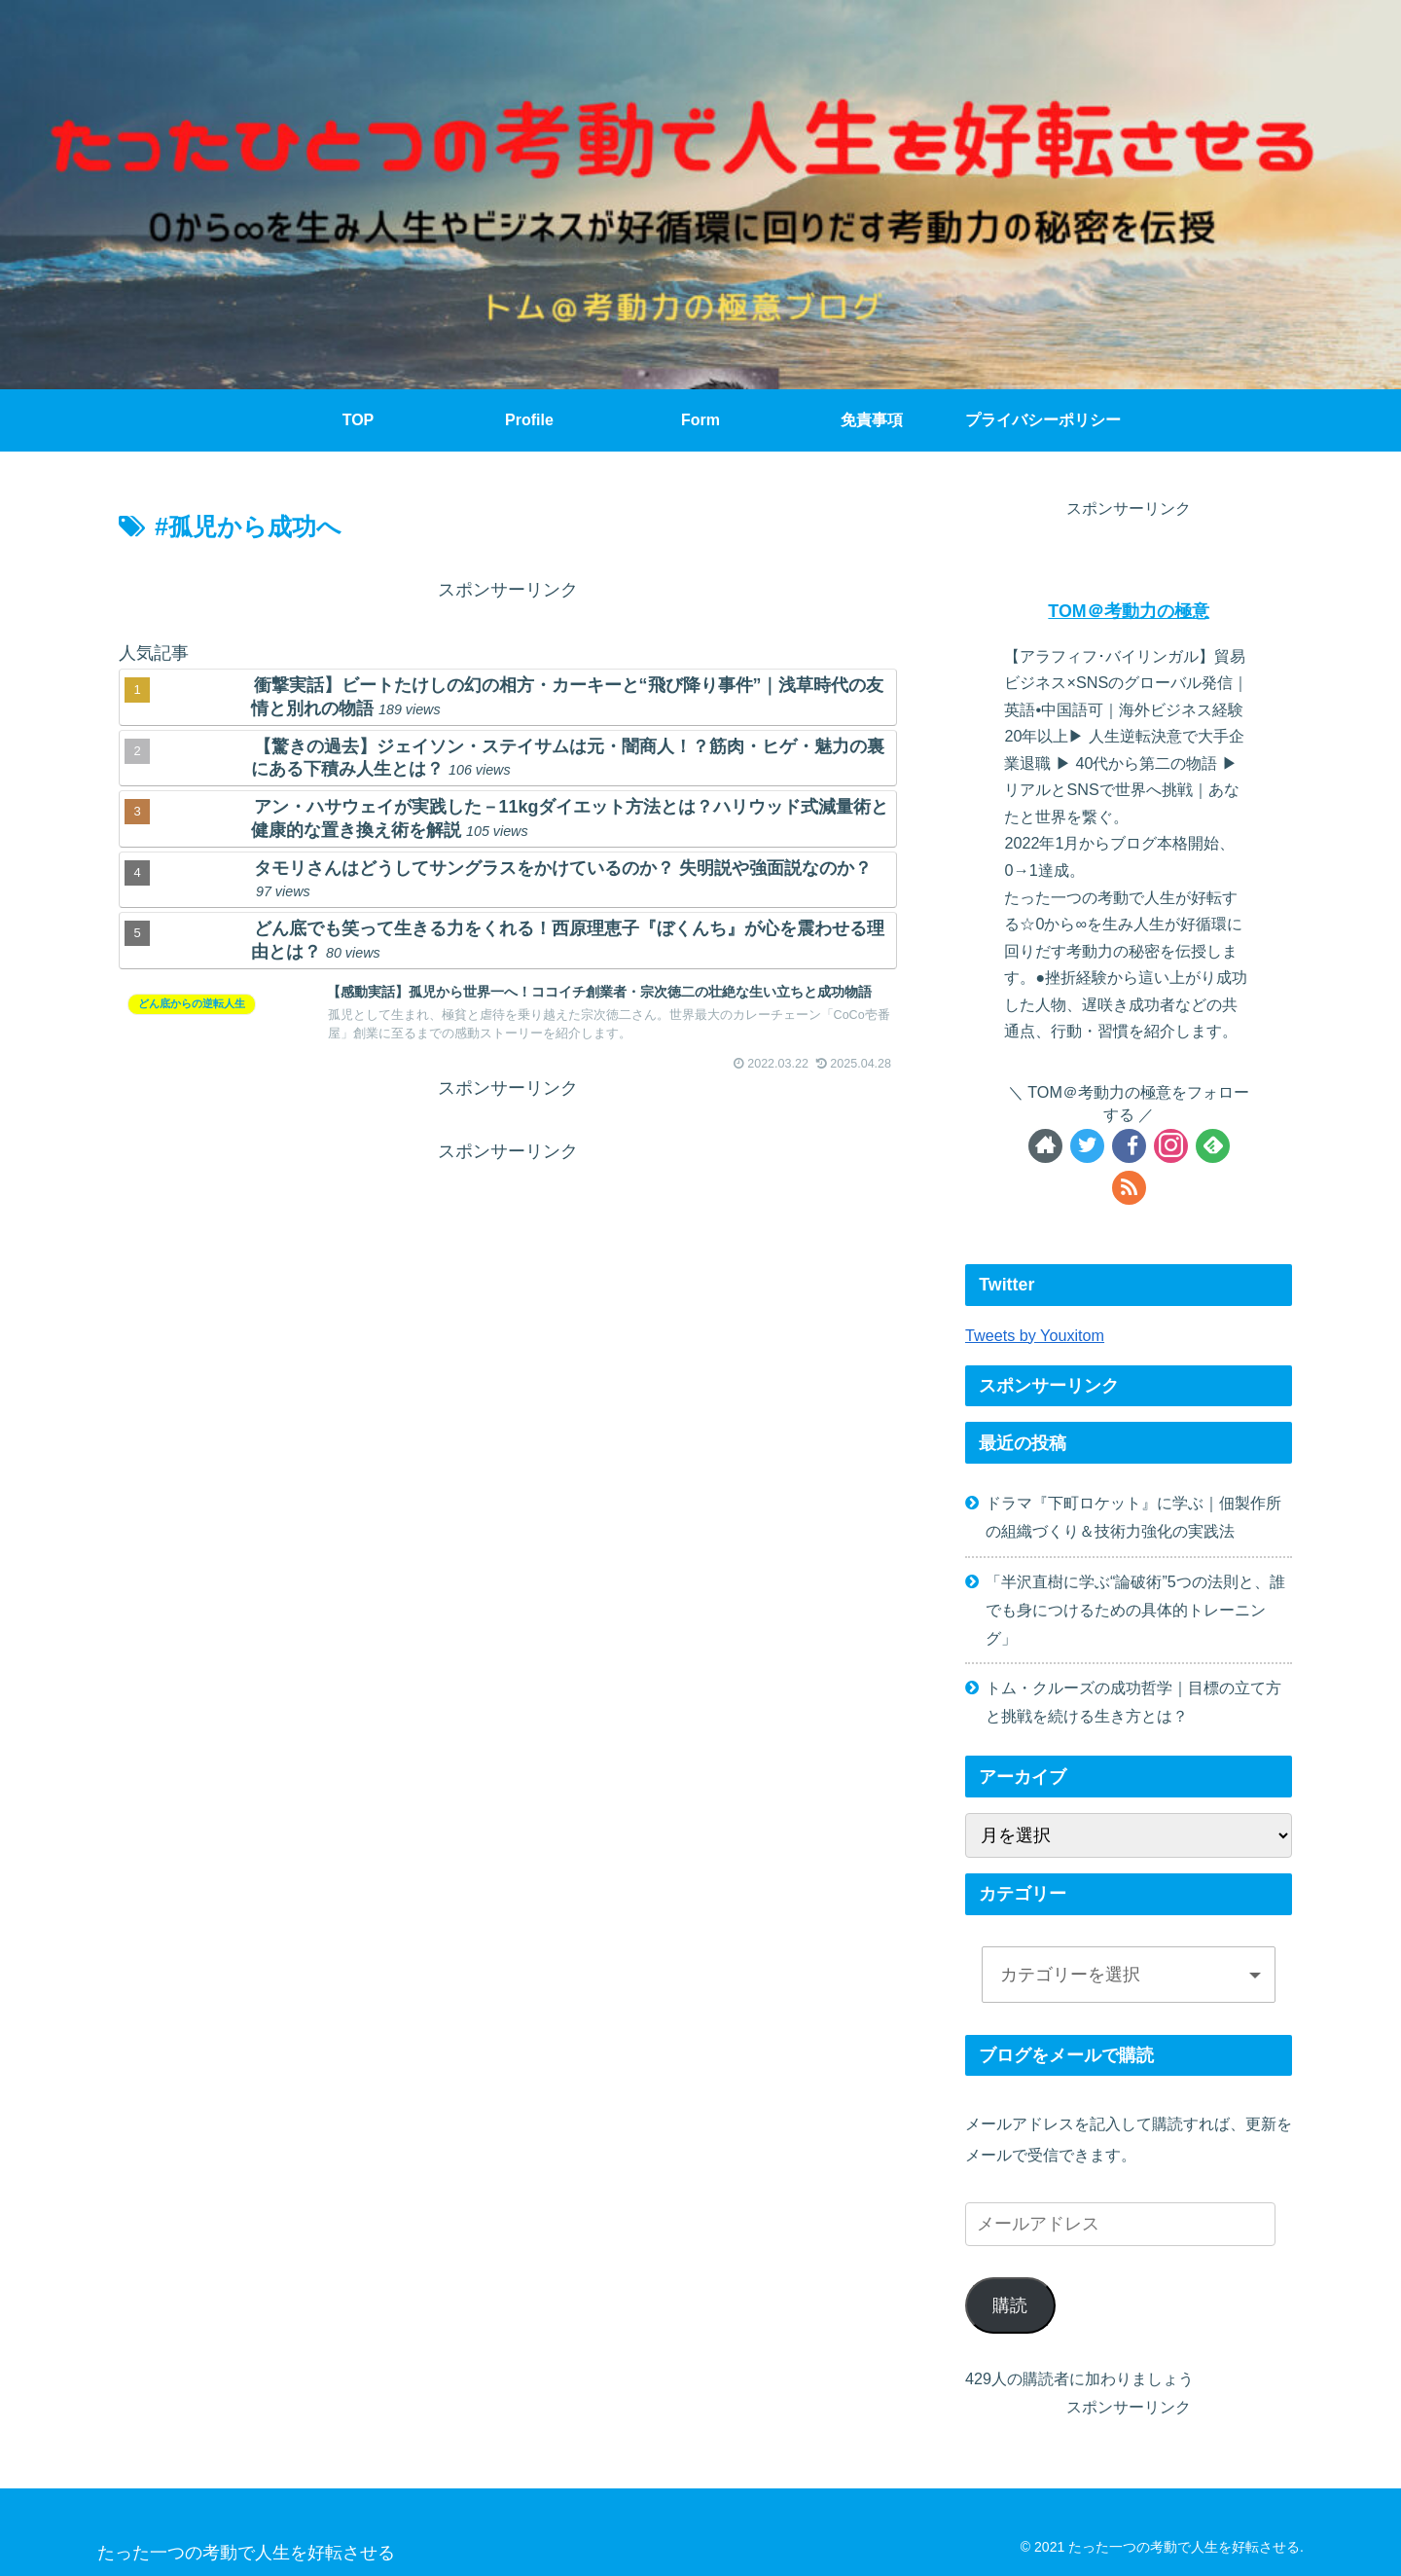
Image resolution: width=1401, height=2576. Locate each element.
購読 (1009, 2305)
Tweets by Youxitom (1034, 1335)
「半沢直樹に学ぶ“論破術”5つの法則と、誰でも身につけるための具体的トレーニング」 (1135, 1610)
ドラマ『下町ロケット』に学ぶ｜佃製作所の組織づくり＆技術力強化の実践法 (1133, 1517)
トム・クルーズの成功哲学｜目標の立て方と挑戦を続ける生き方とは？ (1133, 1701)
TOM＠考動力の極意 (1128, 611)
